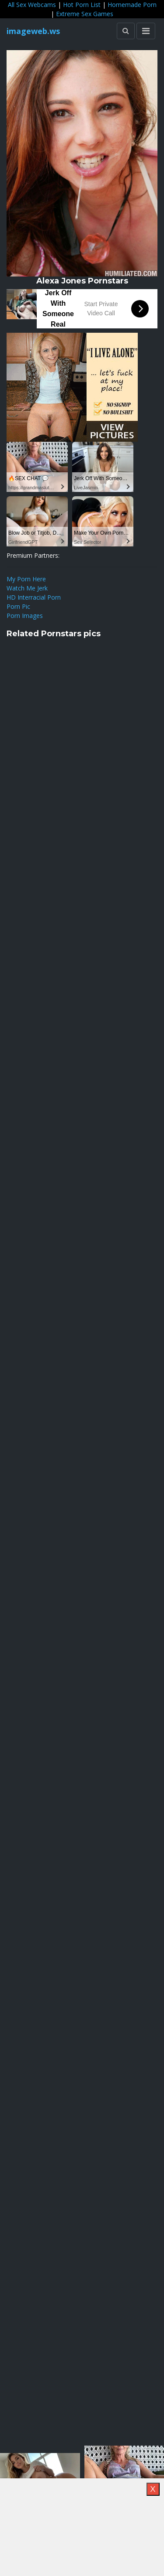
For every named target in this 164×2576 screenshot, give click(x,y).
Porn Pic (18, 606)
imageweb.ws (33, 31)
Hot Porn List (82, 4)
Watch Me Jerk (27, 588)
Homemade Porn (132, 4)
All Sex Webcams (32, 4)
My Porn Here (26, 579)
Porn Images (25, 615)
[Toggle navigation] (145, 31)
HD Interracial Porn (34, 597)
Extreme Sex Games (84, 14)
